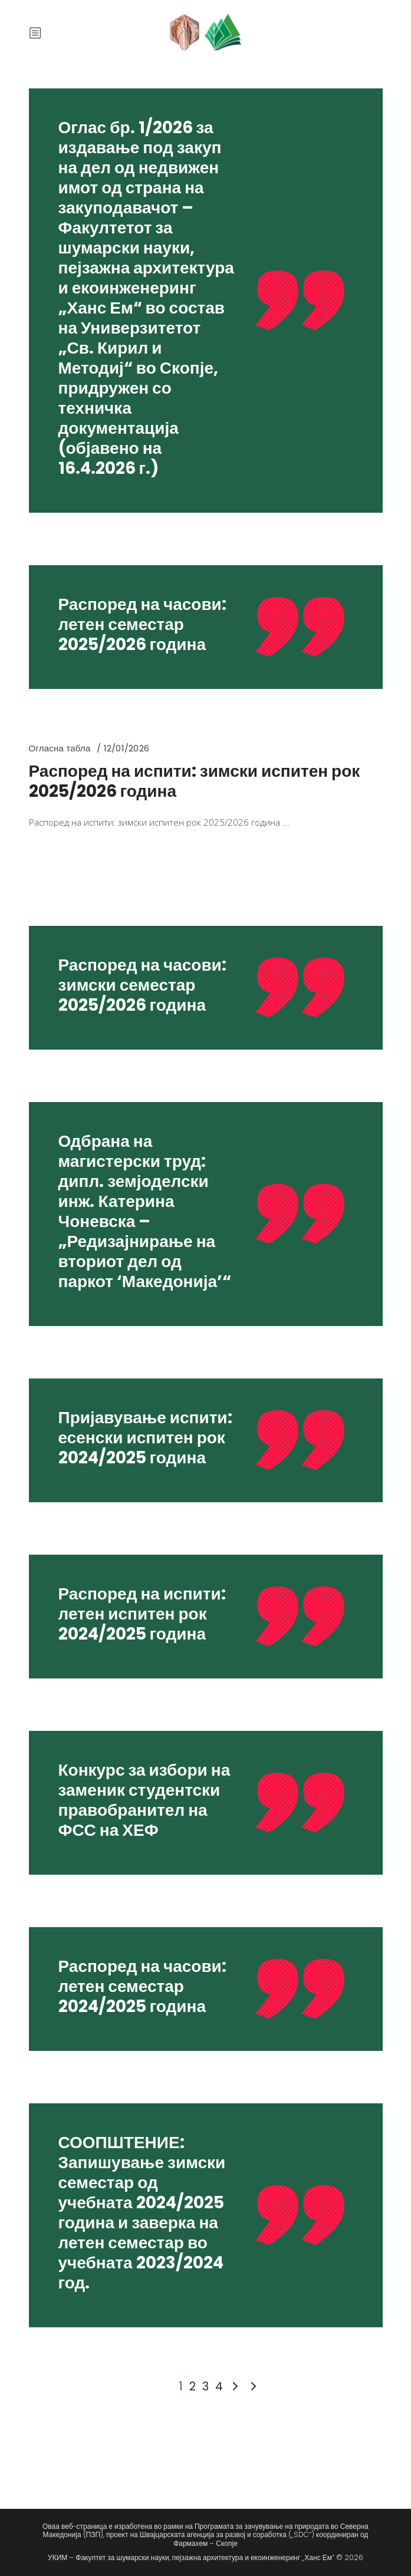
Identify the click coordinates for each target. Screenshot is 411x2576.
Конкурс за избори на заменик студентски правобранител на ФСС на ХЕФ (144, 1800)
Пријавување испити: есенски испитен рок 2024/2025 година (145, 1437)
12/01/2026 (126, 748)
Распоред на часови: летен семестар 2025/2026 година (142, 624)
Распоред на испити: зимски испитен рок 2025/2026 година (194, 781)
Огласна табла (60, 748)
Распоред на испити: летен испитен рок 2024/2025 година (142, 1613)
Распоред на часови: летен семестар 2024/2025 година (142, 1986)
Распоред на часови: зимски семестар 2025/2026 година (142, 985)
